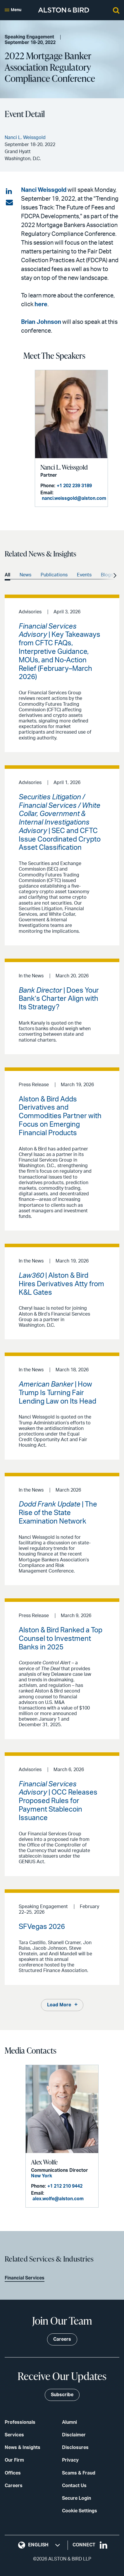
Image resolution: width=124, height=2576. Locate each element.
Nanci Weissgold (43, 190)
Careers (14, 2485)
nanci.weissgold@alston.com (74, 498)
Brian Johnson (41, 322)
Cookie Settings (79, 2511)
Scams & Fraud (78, 2473)
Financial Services (24, 2278)
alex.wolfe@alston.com (58, 2198)
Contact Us (74, 2485)
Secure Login (76, 2498)
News (25, 575)
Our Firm (14, 2460)
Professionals (20, 2422)
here (41, 304)
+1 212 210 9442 (64, 2186)
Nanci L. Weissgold (64, 467)
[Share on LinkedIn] (9, 191)
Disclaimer (74, 2435)
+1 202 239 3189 (74, 485)
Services (14, 2435)
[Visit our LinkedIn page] (104, 2545)
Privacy (70, 2460)
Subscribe (62, 2394)
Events (84, 575)
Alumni (69, 2422)
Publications (54, 575)
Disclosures (75, 2447)
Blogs (107, 575)
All (7, 575)
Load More (59, 2005)
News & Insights (22, 2447)
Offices (13, 2473)
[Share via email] (9, 202)
